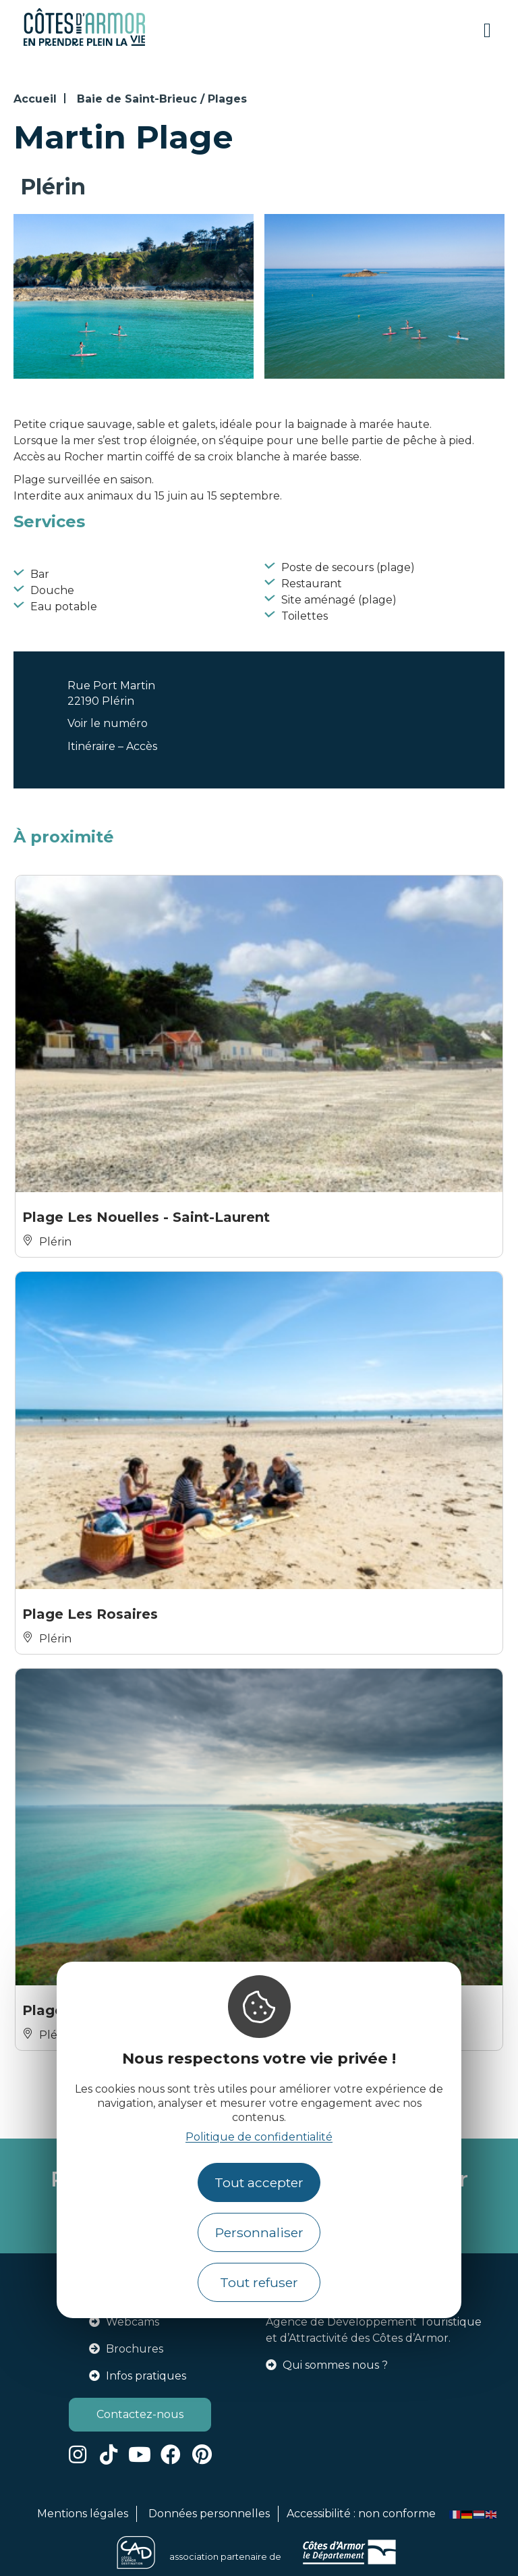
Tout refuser (259, 2282)
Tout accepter (259, 2182)
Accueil (35, 98)
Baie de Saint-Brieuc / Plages (162, 98)
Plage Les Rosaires (90, 1614)
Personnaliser (259, 2232)
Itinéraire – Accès (112, 746)
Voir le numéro (107, 723)
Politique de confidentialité (259, 2136)
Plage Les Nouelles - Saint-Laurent (146, 1217)
